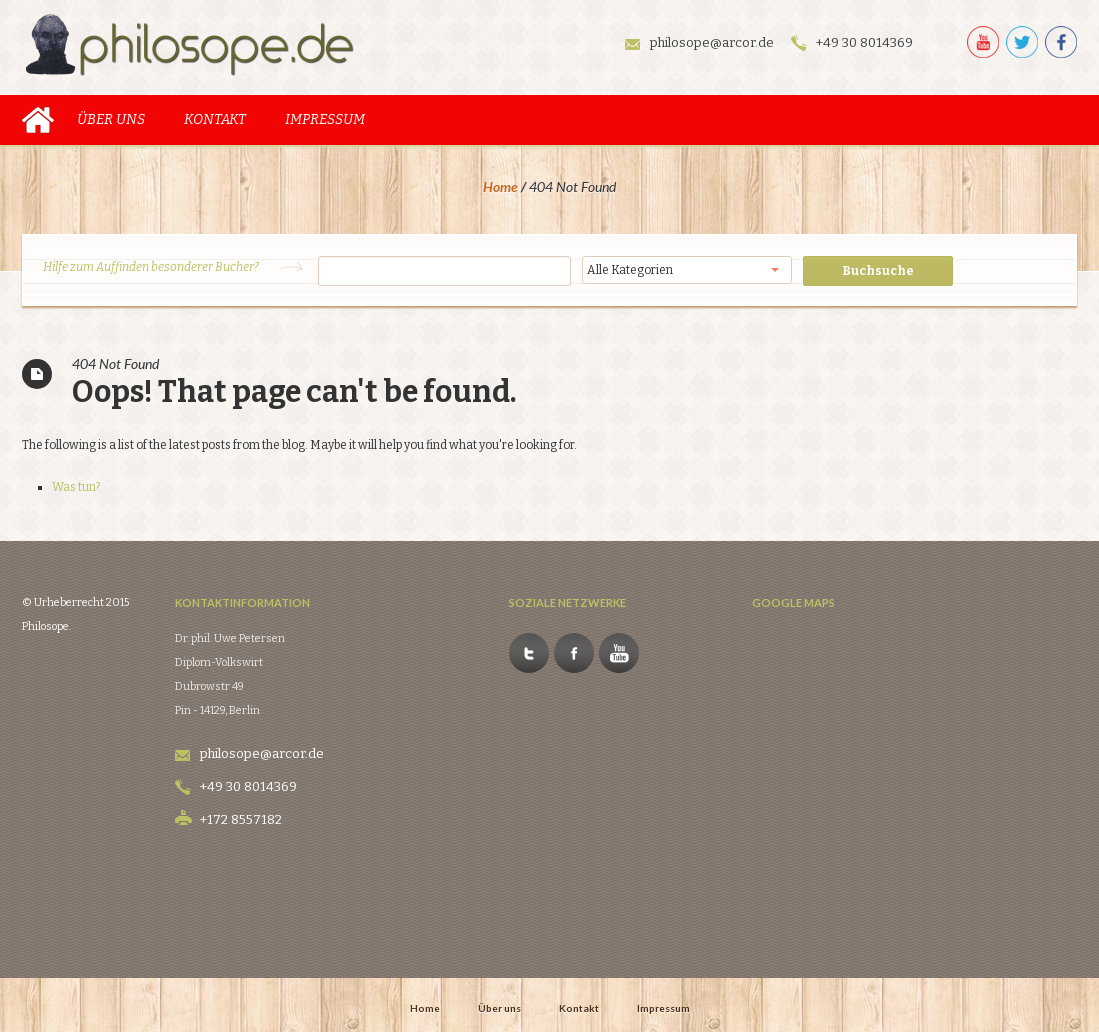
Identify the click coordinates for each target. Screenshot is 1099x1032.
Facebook (628, 587)
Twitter (583, 587)
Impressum (325, 113)
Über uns (111, 113)
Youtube (673, 587)
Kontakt (215, 113)
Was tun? (76, 481)
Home (39, 114)
